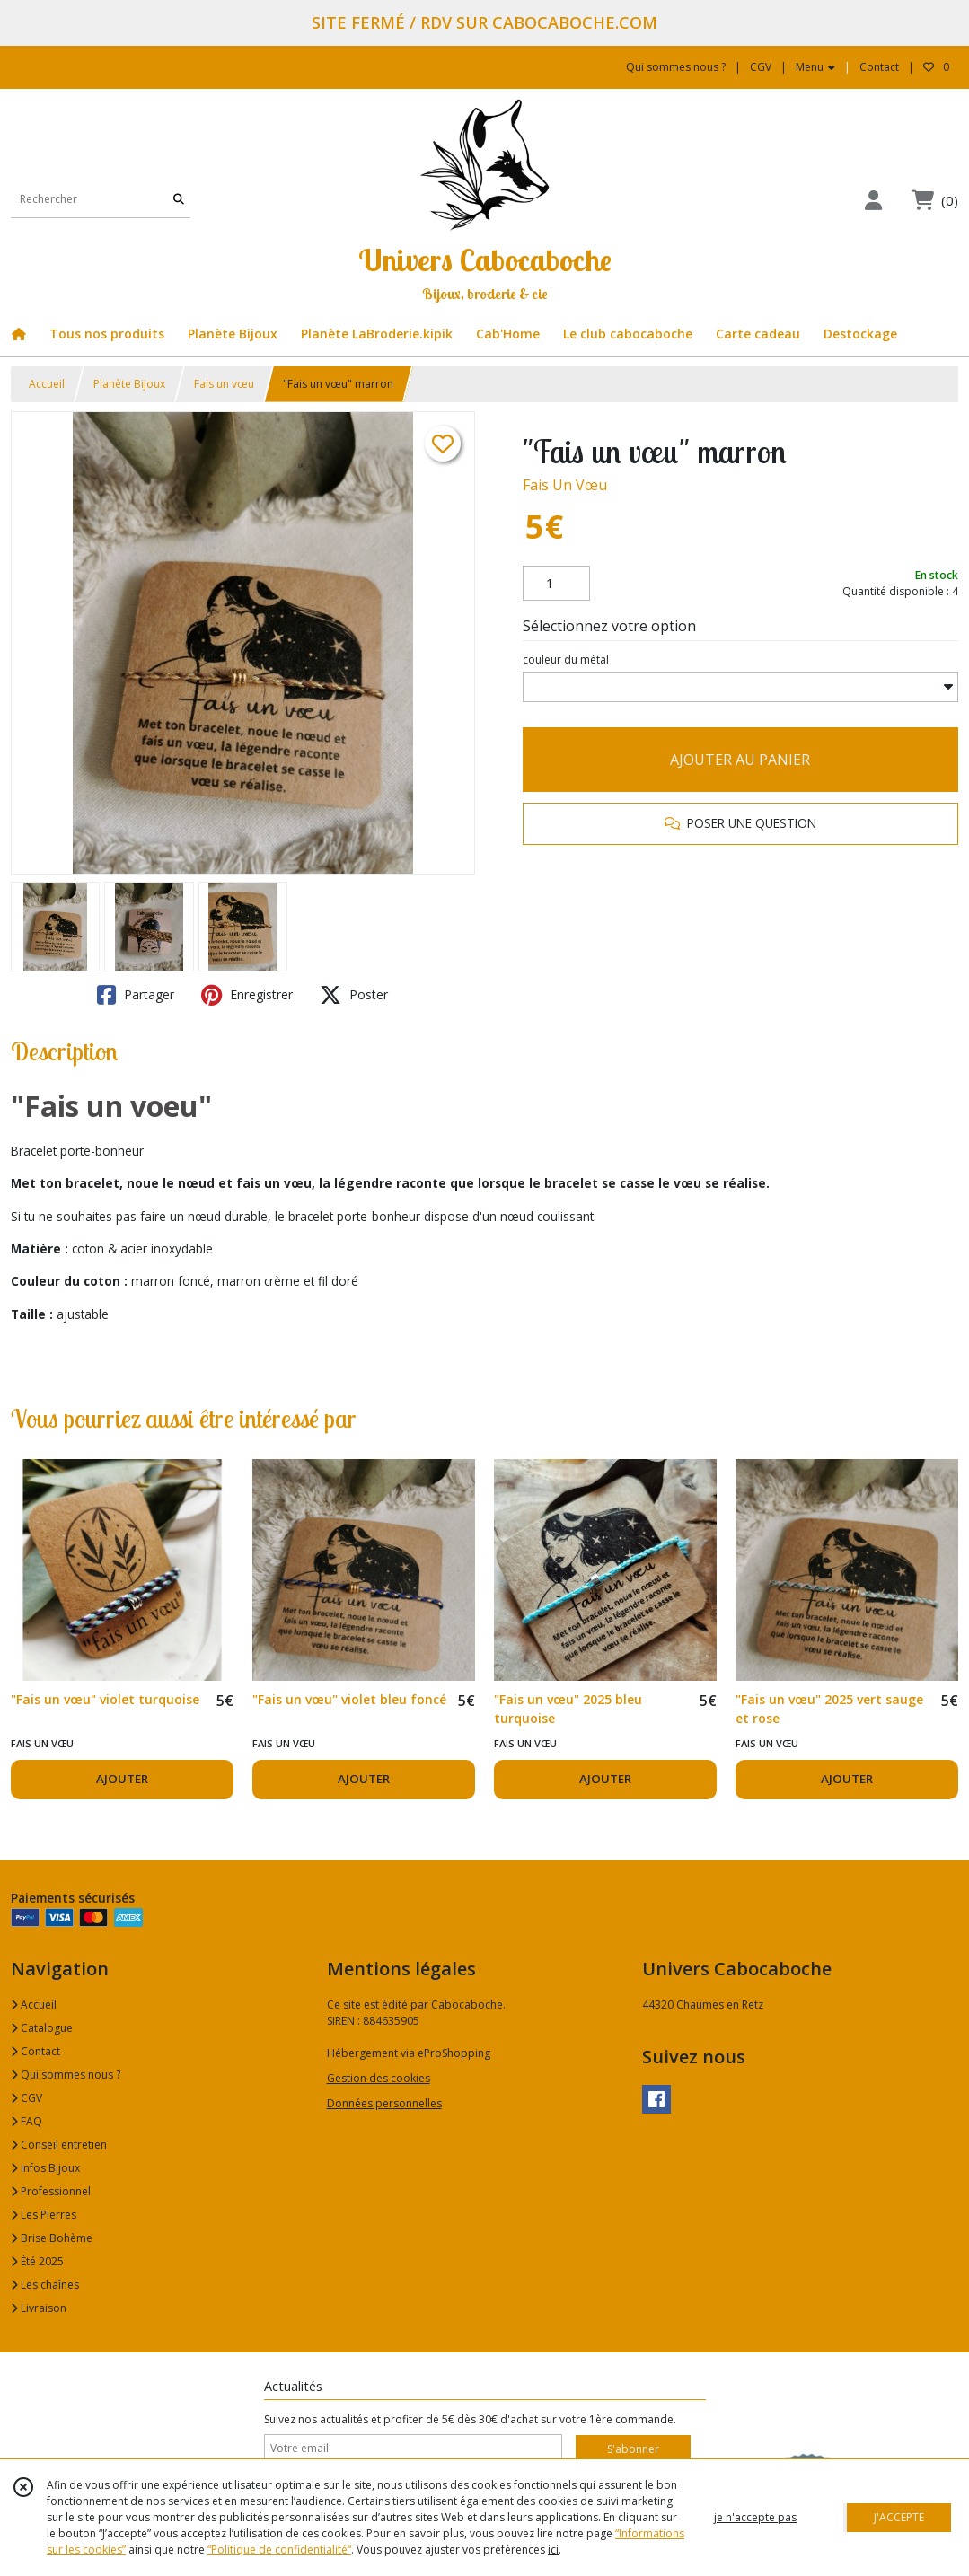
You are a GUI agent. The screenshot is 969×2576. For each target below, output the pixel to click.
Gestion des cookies (378, 2078)
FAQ (26, 2121)
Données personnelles (384, 2103)
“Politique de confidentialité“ (279, 2549)
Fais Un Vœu (565, 485)
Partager (135, 995)
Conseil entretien (59, 2144)
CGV (26, 2098)
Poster (354, 995)
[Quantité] (556, 584)
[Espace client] (872, 200)
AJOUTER (122, 1779)
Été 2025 (37, 2261)
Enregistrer (247, 995)
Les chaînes (45, 2284)
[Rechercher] (178, 199)
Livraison (38, 2308)
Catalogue (42, 2027)
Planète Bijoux (129, 383)
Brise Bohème (51, 2238)
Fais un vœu (224, 383)
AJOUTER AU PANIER (740, 759)
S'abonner (633, 2449)
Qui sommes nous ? (65, 2074)
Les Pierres (43, 2214)
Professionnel (51, 2191)
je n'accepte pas (755, 2517)
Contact (879, 67)
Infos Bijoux (45, 2168)
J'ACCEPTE (899, 2517)
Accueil (47, 383)
